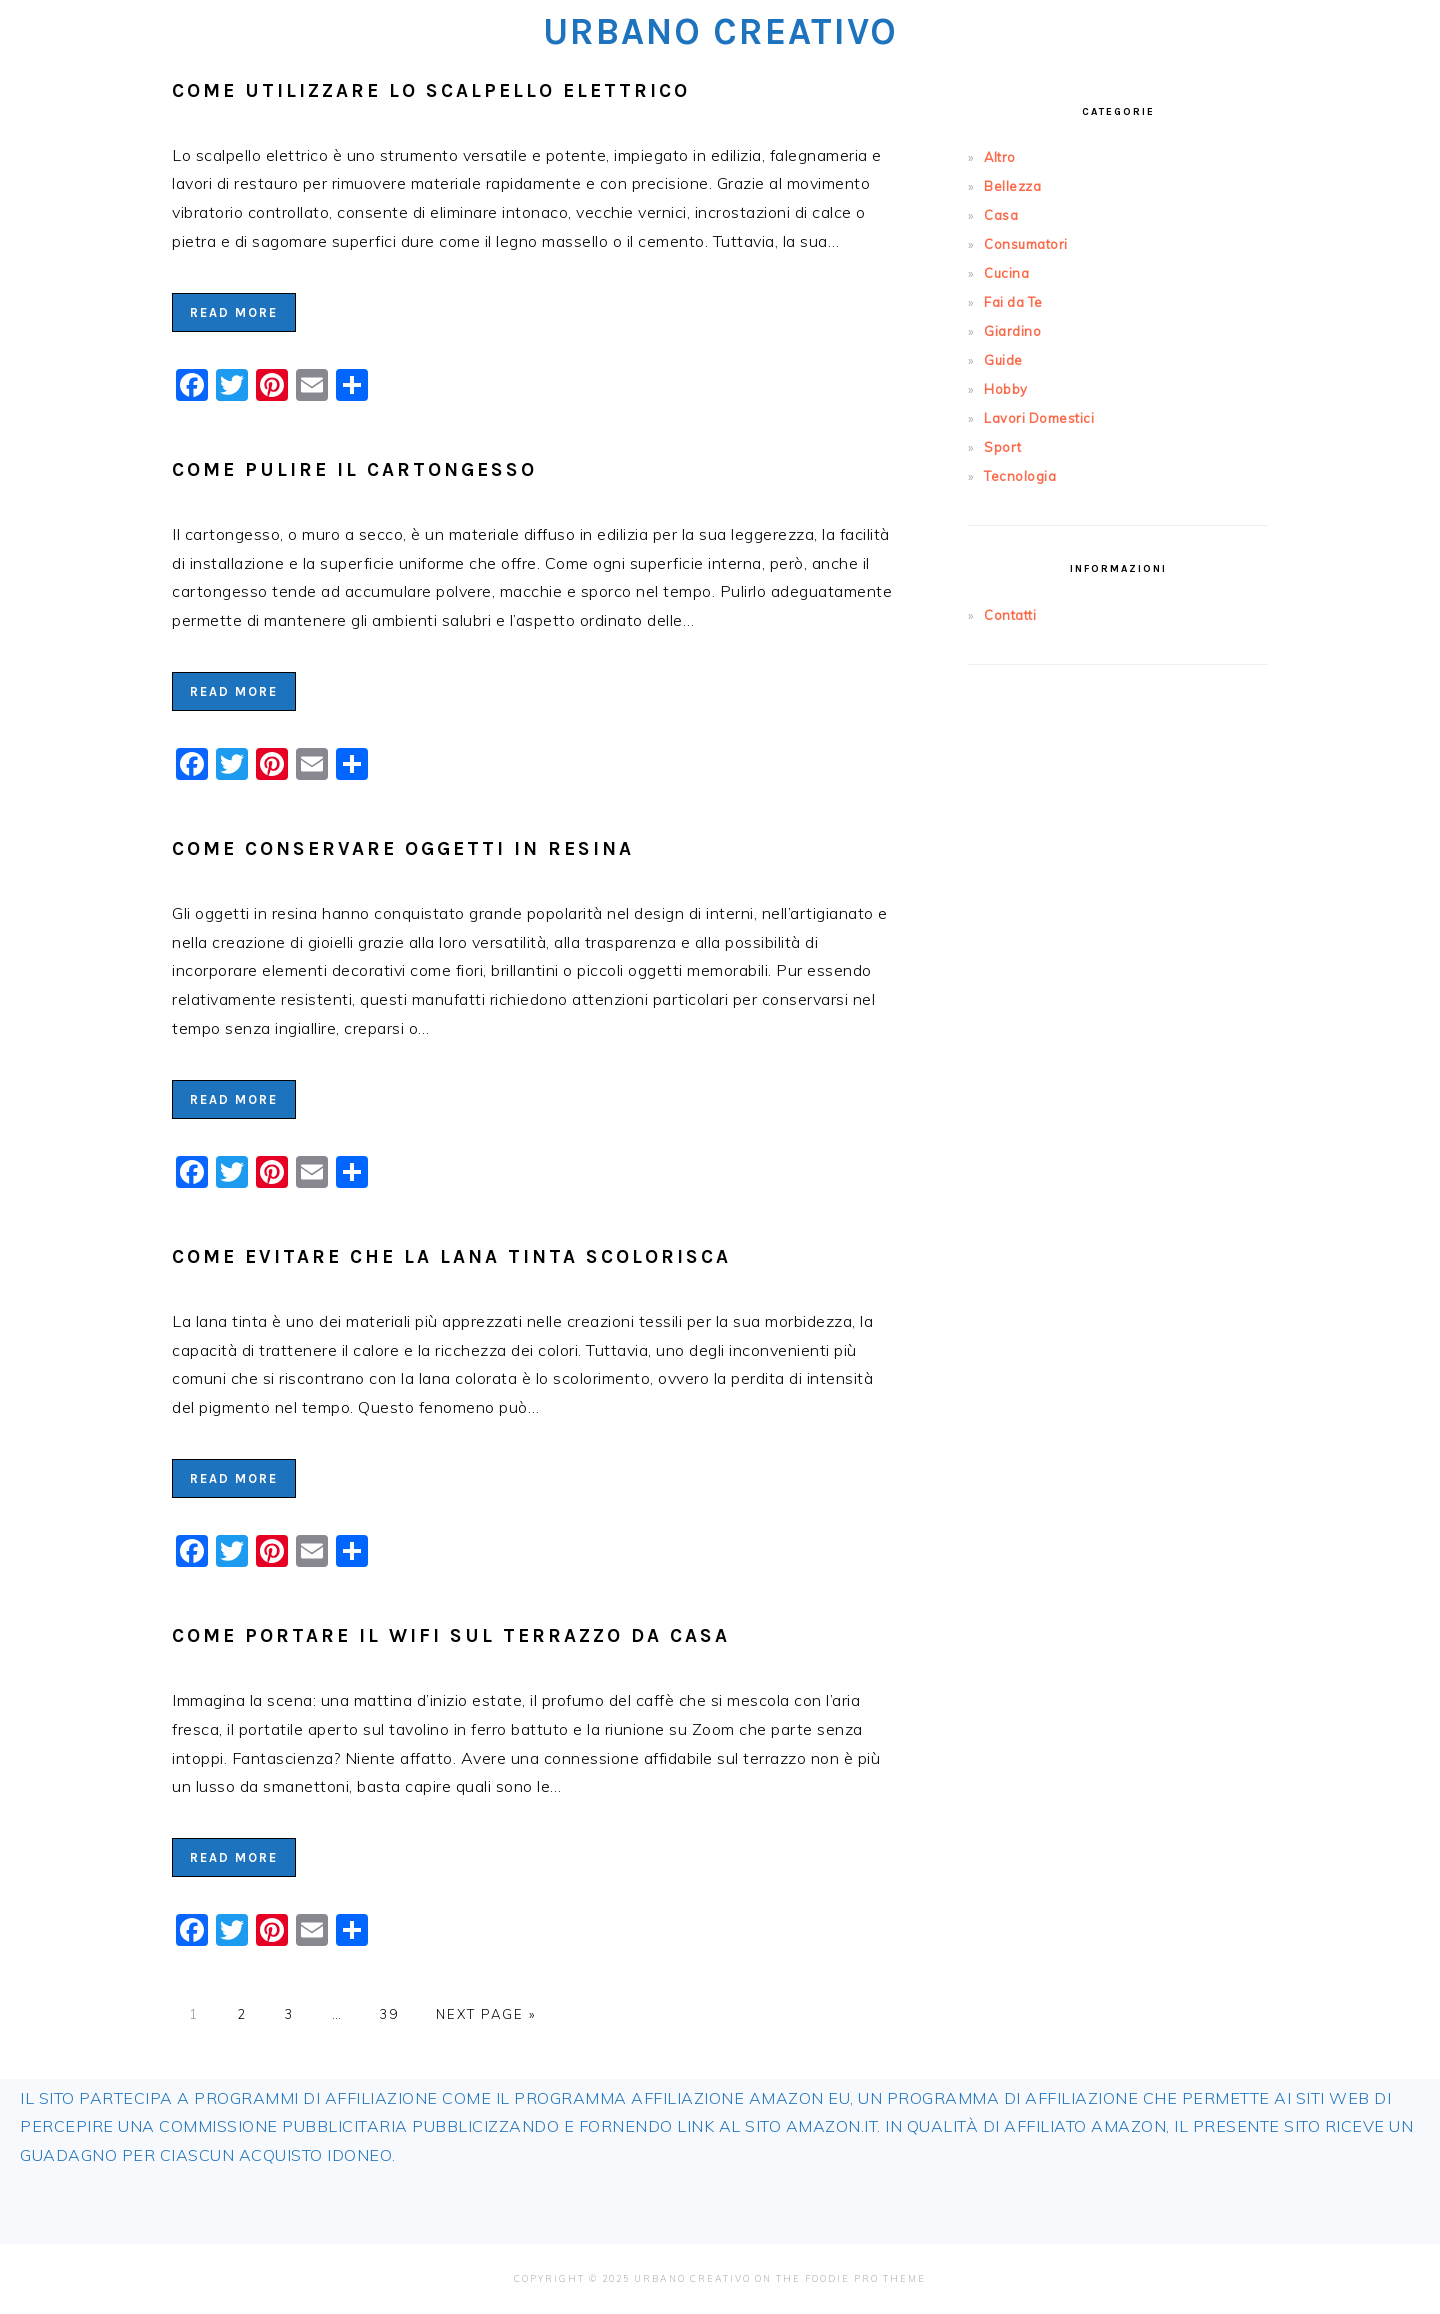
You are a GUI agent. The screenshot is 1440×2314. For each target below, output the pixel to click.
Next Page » (486, 2014)
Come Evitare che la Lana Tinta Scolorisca (451, 1256)
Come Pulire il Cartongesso (354, 469)
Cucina (1006, 273)
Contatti (1010, 615)
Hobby (1006, 389)
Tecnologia (1020, 476)
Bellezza (1012, 186)
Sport (1003, 447)
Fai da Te (1013, 302)
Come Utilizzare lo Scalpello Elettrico (431, 90)
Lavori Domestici (1039, 418)
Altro (1000, 157)
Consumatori (1026, 244)
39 (389, 2014)
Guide (1003, 360)
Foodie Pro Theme (865, 2278)
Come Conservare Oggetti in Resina (403, 848)
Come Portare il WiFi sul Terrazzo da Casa (451, 1635)
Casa (1001, 215)
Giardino (1012, 331)
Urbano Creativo (720, 31)
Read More (234, 312)
